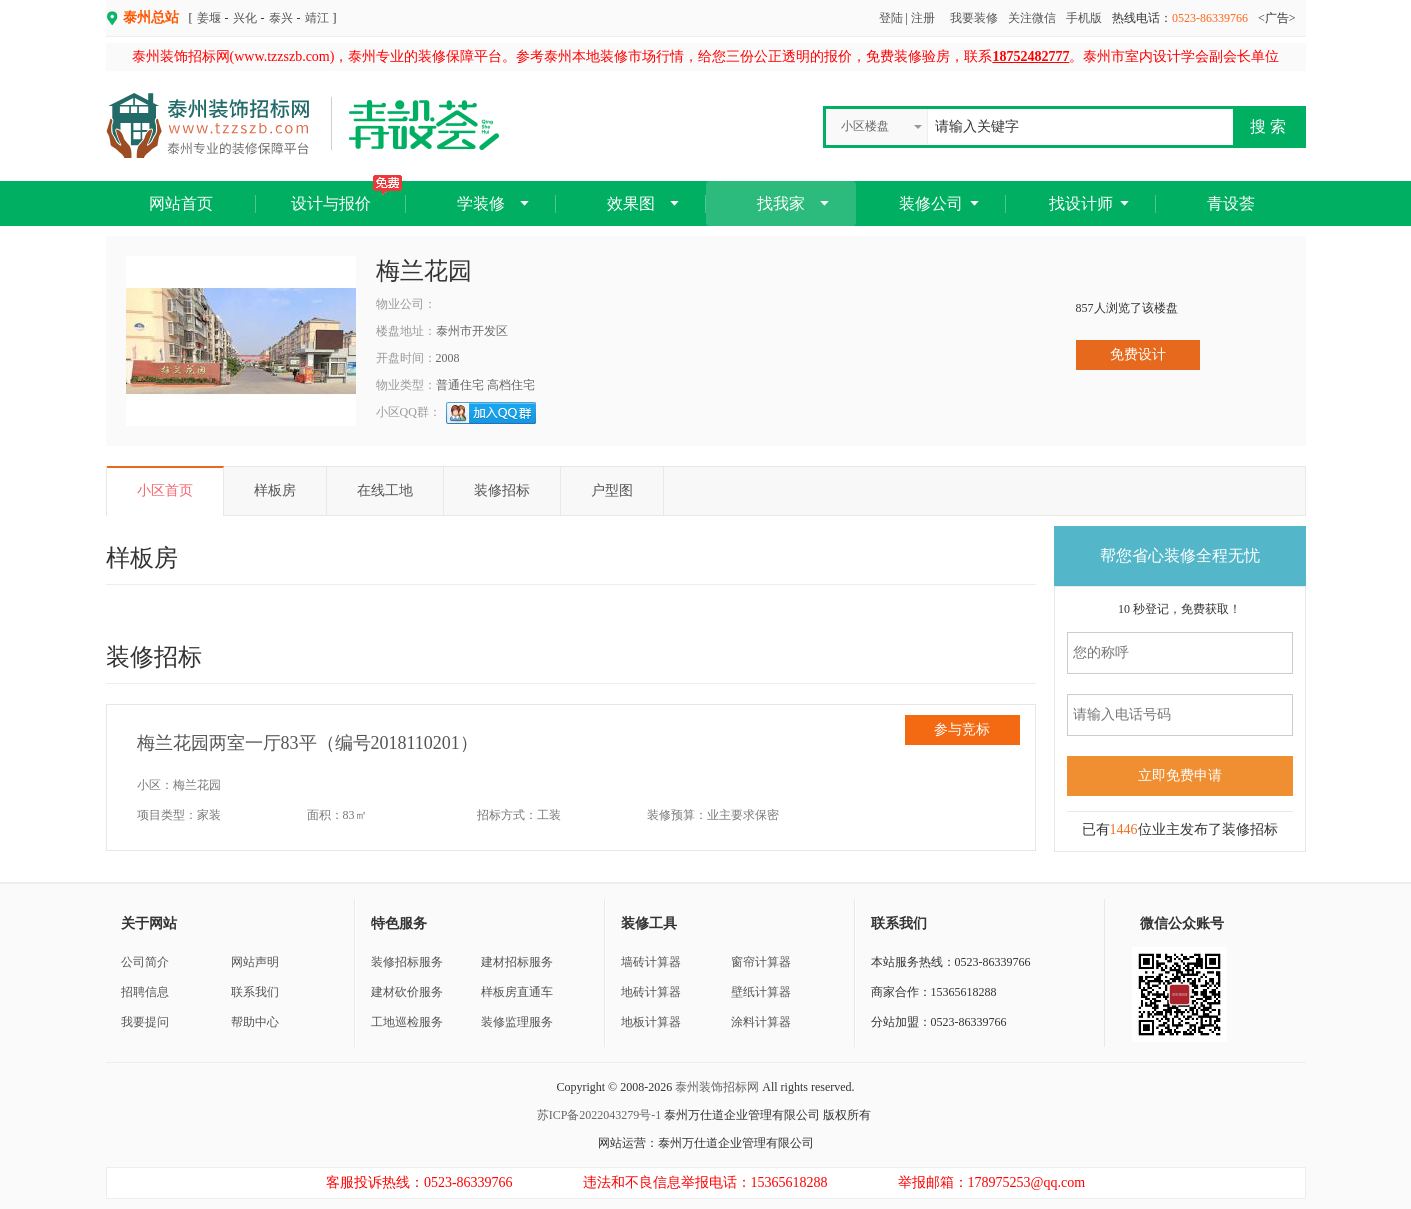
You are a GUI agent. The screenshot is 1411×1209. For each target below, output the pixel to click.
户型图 (612, 490)
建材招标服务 (517, 962)
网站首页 (181, 203)
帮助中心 (255, 1022)
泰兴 (281, 18)
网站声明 (255, 962)
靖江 (317, 18)
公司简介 (145, 962)
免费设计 (1138, 354)
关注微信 (1032, 18)
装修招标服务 (407, 962)
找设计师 (1081, 203)
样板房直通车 (517, 992)
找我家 (781, 203)
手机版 (1084, 18)
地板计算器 (651, 1022)
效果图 (631, 203)
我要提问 (145, 1022)
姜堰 (209, 18)
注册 (923, 18)
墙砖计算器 (651, 962)
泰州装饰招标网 (717, 1087)
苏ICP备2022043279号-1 (599, 1115)
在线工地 (385, 490)
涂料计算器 (761, 1022)
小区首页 (165, 490)
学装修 (481, 203)
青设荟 (1231, 203)
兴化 (245, 18)
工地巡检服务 (407, 1022)
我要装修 (974, 18)
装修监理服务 (517, 1022)
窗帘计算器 (761, 962)
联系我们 (255, 992)
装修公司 (931, 203)
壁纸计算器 (761, 992)
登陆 (891, 18)
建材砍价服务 (407, 992)
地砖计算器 (651, 992)
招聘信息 (145, 992)
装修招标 (502, 490)
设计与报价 (346, 196)
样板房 (275, 490)
